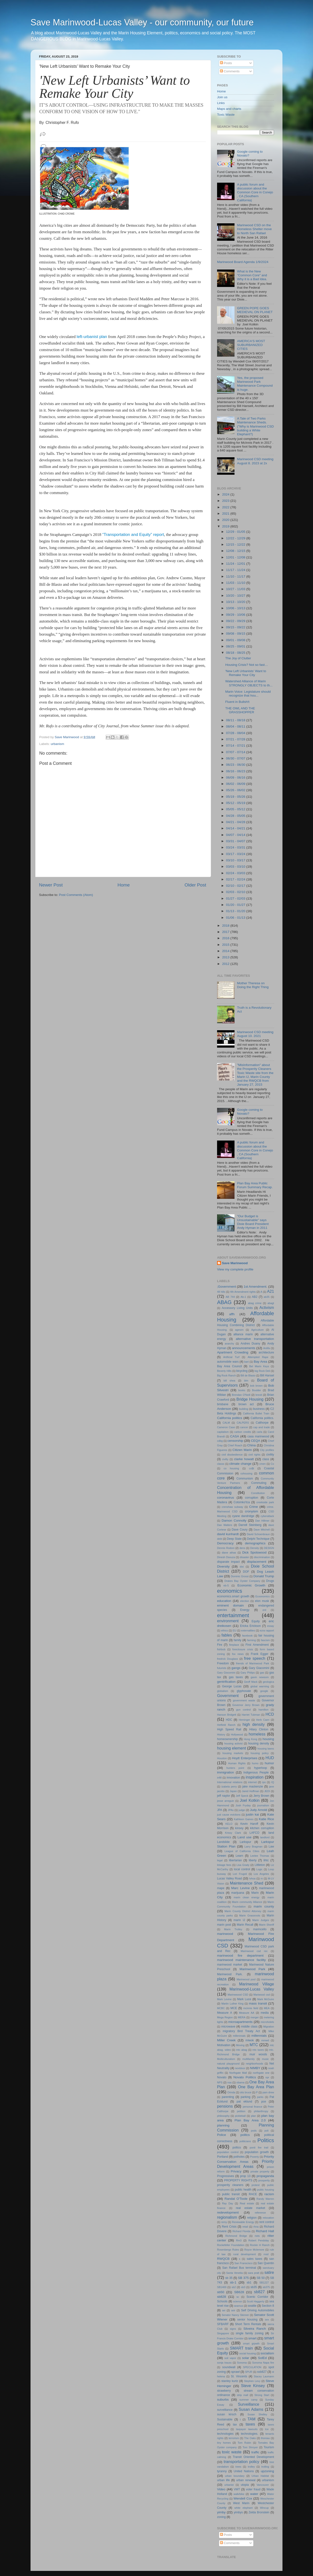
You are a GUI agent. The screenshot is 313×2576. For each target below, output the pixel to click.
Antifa (266, 1348)
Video (221, 2489)
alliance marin (243, 1334)
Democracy (225, 1543)
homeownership (227, 1739)
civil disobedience (232, 1454)
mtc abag (241, 2049)
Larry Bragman (253, 1846)
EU (234, 1630)
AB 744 (230, 1296)
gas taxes (236, 1677)
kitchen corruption (262, 1828)
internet (252, 1782)
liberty (253, 1860)
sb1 (249, 2282)
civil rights (254, 1454)
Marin (254, 1892)
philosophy (223, 2115)
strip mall (242, 2395)
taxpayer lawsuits (247, 2429)
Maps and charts (229, 109)
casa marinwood (258, 1436)
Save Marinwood (235, 1263)
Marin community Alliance (247, 1901)
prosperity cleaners (230, 2185)
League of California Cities (242, 1851)
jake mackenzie (252, 1786)
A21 (270, 1291)
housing (268, 1739)
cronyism (251, 1511)
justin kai (252, 1814)
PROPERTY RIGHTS (238, 2180)
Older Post (195, 884)
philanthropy (261, 2111)
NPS (219, 2082)
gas (262, 1672)
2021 (226, 513)
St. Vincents (239, 2376)
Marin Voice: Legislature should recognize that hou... (248, 693)
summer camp (248, 2399)
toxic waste (232, 2452)
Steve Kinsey (253, 2385)
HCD (270, 1714)
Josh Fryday (243, 1805)
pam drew (268, 2092)
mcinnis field (250, 2008)
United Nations (244, 2471)
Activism (266, 1307)
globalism (222, 1691)
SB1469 (221, 2287)
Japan (233, 1791)
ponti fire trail (259, 2147)
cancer (244, 1427)
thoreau (265, 2438)
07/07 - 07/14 (236, 752)
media (265, 2012)
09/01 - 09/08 (236, 640)
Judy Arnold (258, 1810)
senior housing (247, 2319)
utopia (245, 2484)
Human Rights (237, 1763)
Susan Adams (251, 2409)
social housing (247, 2353)
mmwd (265, 2040)
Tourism (269, 2447)
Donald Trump (263, 1576)
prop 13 (245, 2176)
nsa (229, 2082)
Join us (222, 97)
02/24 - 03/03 (236, 873)
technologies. (249, 2433)
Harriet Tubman (251, 1714)
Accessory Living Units (237, 1308)
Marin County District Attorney (243, 1911)
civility (270, 1454)
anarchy (229, 1343)
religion (252, 2217)
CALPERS (243, 1422)
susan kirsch (226, 2414)
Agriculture (257, 1329)
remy (224, 2222)
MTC (254, 2045)
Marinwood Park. (230, 1974)
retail (245, 2226)
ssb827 (261, 2371)
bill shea (229, 1380)
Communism (244, 1478)
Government (228, 1695)
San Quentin (266, 2263)
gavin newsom (260, 1677)
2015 (226, 944)
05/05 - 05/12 (236, 809)
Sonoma (242, 2362)
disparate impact (228, 1561)
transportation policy (241, 2461)
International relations (230, 1782)
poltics (237, 2147)
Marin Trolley (233, 1929)
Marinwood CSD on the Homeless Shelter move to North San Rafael (254, 229)
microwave (228, 2026)
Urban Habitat (260, 2475)
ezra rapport (267, 1630)
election (244, 1601)
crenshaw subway (232, 1506)
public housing (265, 2189)
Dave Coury (240, 1529)
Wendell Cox (243, 2498)
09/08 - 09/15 (236, 633)
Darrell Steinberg (250, 1525)
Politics (266, 2140)
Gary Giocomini (226, 1672)
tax (235, 2424)
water (254, 2494)
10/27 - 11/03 (236, 589)
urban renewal (245, 2480)
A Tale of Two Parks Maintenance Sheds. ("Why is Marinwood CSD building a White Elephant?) (255, 426)
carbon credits (242, 1431)
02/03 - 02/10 (236, 892)
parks (260, 2096)
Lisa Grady (242, 1864)
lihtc (266, 1860)
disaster (244, 1557)
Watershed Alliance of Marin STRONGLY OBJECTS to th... (249, 683)
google (264, 1691)
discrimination (262, 1557)
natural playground (228, 2063)
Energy (244, 1610)
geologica (268, 1681)
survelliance (225, 2409)
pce (263, 2101)
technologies (225, 2433)
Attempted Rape (258, 1357)
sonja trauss (224, 2362)
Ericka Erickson (250, 1626)
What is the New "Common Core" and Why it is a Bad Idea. (252, 275)
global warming (259, 1686)
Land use (244, 1837)
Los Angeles (261, 1873)
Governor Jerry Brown (245, 1705)
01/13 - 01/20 (236, 911)
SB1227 (264, 2282)
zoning (221, 2517)
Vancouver (263, 2484)
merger (254, 2017)
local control (242, 1869)
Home (123, 884)
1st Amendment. (255, 1286)
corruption (251, 1497)
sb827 (259, 2292)
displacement (256, 1561)
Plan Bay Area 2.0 (250, 2120)
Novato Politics (245, 2077)
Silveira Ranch (254, 2328)
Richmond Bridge (236, 2235)
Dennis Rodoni (226, 1548)
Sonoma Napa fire (263, 2362)
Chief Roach (235, 1445)
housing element (231, 1748)
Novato (221, 2077)
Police (221, 2135)
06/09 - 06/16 (236, 777)
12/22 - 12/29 (236, 538)
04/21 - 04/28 (236, 822)
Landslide (223, 1842)
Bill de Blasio (248, 1375)
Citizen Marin (242, 1450)
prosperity (264, 2180)
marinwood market (229, 1964)
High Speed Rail (229, 1729)
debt (219, 1538)
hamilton (263, 1709)
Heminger (244, 1719)
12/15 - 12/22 (236, 544)
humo (255, 1763)
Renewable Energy (243, 2222)
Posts (226, 63)
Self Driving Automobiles (257, 2310)
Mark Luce (244, 1999)
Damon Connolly (234, 1520)
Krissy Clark (233, 1832)
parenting (228, 2097)
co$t (251, 1468)
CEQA (255, 1440)
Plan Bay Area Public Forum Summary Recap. (255, 1185)
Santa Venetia (234, 2272)
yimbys (238, 2512)
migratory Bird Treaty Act (241, 2031)
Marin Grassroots (249, 1915)
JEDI (267, 1791)
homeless (257, 1734)
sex (267, 2319)
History (221, 1734)
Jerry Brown (261, 1795)
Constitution (258, 1493)
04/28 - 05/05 (236, 816)
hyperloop (260, 1768)
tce (266, 2429)
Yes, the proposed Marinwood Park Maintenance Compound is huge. (255, 383)
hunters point (235, 1767)
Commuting (258, 1483)
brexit (259, 1394)
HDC (229, 1719)
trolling (265, 2466)
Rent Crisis (229, 2226)
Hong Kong (250, 1739)
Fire (219, 1644)
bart (246, 1361)
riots (257, 2235)
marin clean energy (246, 1897)
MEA (266, 2008)
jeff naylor (223, 1795)
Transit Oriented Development (253, 2457)
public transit (231, 2194)
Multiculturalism (226, 2059)
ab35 (267, 1296)
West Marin (241, 2503)
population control (228, 2152)
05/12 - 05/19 (236, 803)
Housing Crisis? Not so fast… (246, 665)
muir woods (258, 2054)
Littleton (260, 1865)
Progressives (225, 2176)
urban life (223, 2480)
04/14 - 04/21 (236, 828)
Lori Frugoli (240, 1873)
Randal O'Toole (236, 2198)
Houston (222, 1758)
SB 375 (243, 2278)
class (265, 1459)
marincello (259, 1929)
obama (240, 2082)
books (241, 1390)
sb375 (266, 2287)
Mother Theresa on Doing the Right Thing (252, 985)
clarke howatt (244, 1459)
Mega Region (225, 2017)
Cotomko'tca (242, 1502)
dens (242, 1548)
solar (245, 2358)
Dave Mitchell (262, 1529)
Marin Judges (260, 1920)
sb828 (221, 2296)
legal (220, 1860)
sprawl (235, 2371)
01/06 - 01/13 (236, 917)
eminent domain (230, 1605)
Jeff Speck (242, 1795)
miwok (249, 2040)
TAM (252, 2419)
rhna (256, 2226)
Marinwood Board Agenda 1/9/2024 (242, 262)
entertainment (233, 1615)
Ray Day (227, 2203)
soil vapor (230, 2358)
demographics (255, 1543)
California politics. (262, 1418)
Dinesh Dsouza (226, 1557)
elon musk (262, 1601)
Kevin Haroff (249, 1823)
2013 (226, 957)
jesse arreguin (225, 1800)
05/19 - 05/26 (236, 796)
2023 (226, 501)
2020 (226, 520)
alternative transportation (255, 1339)
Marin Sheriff (266, 1924)
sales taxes (254, 2259)
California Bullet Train (256, 1413)
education (224, 1601)
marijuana (237, 1892)
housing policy (259, 1753)
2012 (226, 964)
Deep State (234, 1538)
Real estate (247, 2203)
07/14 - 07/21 (236, 745)
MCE (233, 2008)
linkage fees (224, 1864)
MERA (241, 2017)
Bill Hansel (267, 1375)
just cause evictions (229, 1814)
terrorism (234, 2438)
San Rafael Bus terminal (239, 2267)
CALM (226, 1422)
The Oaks (250, 2438)
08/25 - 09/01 (236, 646)
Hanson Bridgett (226, 1714)
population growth (257, 2152)
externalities (248, 1630)
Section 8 (268, 2305)
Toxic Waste (226, 114)
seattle (252, 2305)
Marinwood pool (246, 1979)
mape (220, 1888)
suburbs (223, 2399)
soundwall (228, 2367)
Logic (259, 1869)
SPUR (248, 2371)
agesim (239, 1329)
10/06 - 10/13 (236, 608)
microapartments (240, 2022)
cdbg (220, 1440)
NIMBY (255, 2068)
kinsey (239, 1828)
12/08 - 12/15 (236, 551)
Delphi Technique (258, 1538)
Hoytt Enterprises (245, 1758)
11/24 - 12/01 (236, 563)
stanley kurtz (229, 2381)
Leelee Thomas (259, 1855)
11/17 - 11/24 (236, 570)
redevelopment (228, 2212)
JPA (219, 1810)
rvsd (266, 2254)
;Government (226, 1286)
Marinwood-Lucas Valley (251, 1989)
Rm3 (239, 2240)
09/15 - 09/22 (236, 627)
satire (269, 2272)
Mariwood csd (261, 1994)
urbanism (57, 744)
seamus (238, 2305)
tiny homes (224, 2442)
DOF (246, 1571)
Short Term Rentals (248, 2324)
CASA (234, 1436)
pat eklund (244, 2101)
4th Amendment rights (243, 1291)
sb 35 (229, 2278)
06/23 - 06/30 (236, 764)
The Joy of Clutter (238, 658)
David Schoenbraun (258, 1534)
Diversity (223, 1566)
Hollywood (237, 1734)
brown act (246, 1404)
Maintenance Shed (246, 1883)
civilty (225, 1459)
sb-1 (233, 2282)
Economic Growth (251, 1585)
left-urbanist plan (92, 336)
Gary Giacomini (259, 1668)
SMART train (241, 2348)
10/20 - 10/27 (236, 595)
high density (254, 1724)
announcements (243, 1348)
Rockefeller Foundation (230, 2245)
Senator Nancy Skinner (235, 2314)
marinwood (225, 1934)
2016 (226, 938)
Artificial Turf (231, 1357)
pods (254, 2130)
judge (242, 1810)
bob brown (256, 1385)
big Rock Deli (262, 1370)
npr (267, 2077)
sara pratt (253, 2272)
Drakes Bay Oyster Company (242, 1580)
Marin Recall (245, 1924)
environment (228, 1621)
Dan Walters (224, 1525)
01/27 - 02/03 (236, 898)
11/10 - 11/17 (236, 576)
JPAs (231, 1810)
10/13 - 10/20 (236, 602)
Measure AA (246, 2012)
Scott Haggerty (255, 2301)
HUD (270, 1758)
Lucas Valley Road (229, 1878)
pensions (225, 2106)
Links (221, 103)
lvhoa (252, 1878)
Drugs (270, 1581)
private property (259, 2171)
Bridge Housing (250, 1399)
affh (232, 1314)
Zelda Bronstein (259, 2512)
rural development (244, 2254)
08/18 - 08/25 (236, 652)
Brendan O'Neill (241, 1394)
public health (243, 2189)
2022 (226, 507)
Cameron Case (226, 1427)
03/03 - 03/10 (236, 866)
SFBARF (223, 2324)
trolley (251, 2466)
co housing (231, 1468)
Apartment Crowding (232, 1352)
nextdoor (240, 2068)
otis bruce (245, 2092)
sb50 (220, 2292)
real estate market (250, 2208)
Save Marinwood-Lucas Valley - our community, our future (142, 22)
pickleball (240, 2115)
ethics (224, 1630)
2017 (226, 932)
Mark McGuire (265, 1999)
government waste (244, 1700)
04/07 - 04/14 (236, 835)
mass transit (258, 2003)
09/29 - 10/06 (236, 614)
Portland (222, 2156)
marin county (264, 1906)
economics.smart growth (233, 1596)
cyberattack (267, 1516)
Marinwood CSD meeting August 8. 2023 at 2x (255, 461)
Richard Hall (265, 2231)
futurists (221, 1668)
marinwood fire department (240, 1955)
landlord (264, 1837)
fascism (265, 1640)
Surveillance (248, 2404)
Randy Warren (265, 2198)
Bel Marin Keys (259, 1366)
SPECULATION (252, 2367)
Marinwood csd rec (254, 1951)
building (243, 1408)
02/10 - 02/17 (236, 885)
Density (254, 1548)
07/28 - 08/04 (236, 733)
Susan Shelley (257, 2414)
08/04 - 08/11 (236, 726)
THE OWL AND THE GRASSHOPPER (240, 710)
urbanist (229, 2484)
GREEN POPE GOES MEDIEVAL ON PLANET (255, 310)
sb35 (253, 2287)
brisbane (222, 1404)
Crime (253, 1507)
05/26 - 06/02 (236, 790)
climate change (240, 1463)
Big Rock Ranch (226, 1375)
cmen (262, 1463)
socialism (267, 2353)
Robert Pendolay (258, 2240)
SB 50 (261, 2278)
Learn (239, 1855)
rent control (266, 2222)
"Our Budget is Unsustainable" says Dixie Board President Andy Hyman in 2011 (253, 1222)
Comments (230, 71)
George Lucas (232, 1686)
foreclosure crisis (242, 1649)
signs (233, 2328)
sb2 (234, 2287)
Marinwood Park (252, 1969)
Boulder (256, 1390)
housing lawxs (266, 1748)
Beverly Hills (224, 1370)
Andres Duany (250, 1343)
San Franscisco (243, 2263)
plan (253, 2115)
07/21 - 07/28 (236, 739)
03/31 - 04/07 (236, 841)
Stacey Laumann (264, 2376)
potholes (239, 2156)
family (238, 1640)
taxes (250, 2424)
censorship (235, 1440)
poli (266, 2130)
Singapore (223, 2333)
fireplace (234, 1644)
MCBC (221, 2008)
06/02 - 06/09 (236, 784)
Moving (240, 2045)
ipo (264, 1782)
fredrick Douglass (227, 1658)
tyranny (222, 2471)
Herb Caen (262, 1719)
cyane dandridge (243, 1516)
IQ (272, 1782)
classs (220, 1463)
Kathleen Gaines (243, 1819)
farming (251, 1640)
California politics (229, 1418)
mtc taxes (258, 2049)
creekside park (265, 1502)
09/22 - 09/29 (236, 621)
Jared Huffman (250, 1791)
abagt (270, 1303)
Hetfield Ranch (226, 1724)
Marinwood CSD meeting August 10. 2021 (255, 1034)
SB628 (239, 2292)
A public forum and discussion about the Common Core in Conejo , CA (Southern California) (255, 192)
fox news (238, 1653)
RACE (253, 2194)
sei (223, 2310)
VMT (237, 2489)
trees (238, 2466)
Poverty (254, 2156)
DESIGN (269, 1548)
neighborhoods (254, 2063)
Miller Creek (226, 2040)
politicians (245, 2141)
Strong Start (261, 2395)
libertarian (235, 1860)
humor (269, 1763)
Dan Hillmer (262, 1520)
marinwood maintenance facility (241, 1960)
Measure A (224, 2012)
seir (233, 2310)
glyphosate (244, 1691)
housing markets (232, 1753)
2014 (226, 951)
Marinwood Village (256, 1984)
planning (223, 2125)
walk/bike (239, 2494)
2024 (226, 494)
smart (252, 2338)
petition (241, 2111)
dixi (242, 1566)
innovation (233, 1777)
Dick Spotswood (254, 1552)
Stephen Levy (252, 2381)
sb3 (243, 2287)
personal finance (252, 2106)
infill (219, 1777)
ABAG (224, 1302)
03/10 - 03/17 (236, 860)
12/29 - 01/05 (236, 531)
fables (226, 1635)
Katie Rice (266, 1819)
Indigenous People (256, 1772)
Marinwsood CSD (237, 1994)
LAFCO (254, 1832)
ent (264, 1609)
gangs (236, 1668)
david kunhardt (228, 1534)
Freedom (223, 1663)
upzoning (267, 2471)
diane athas (229, 1552)
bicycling (242, 1371)
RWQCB (223, 2259)
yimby (221, 2512)
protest (255, 2185)
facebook (247, 1635)
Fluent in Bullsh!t (237, 702)
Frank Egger (259, 1654)
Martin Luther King (232, 2003)
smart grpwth (251, 2343)
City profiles (267, 1450)
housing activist (233, 1743)
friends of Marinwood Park (252, 1663)
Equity (255, 1621)
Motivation (223, 2045)
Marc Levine (240, 1888)
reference (260, 2212)
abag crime (255, 1303)
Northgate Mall (238, 2072)
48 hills (221, 1291)
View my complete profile (235, 1269)
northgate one (261, 2072)
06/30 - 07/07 (236, 758)
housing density (258, 1743)
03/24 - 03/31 (236, 847)
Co (272, 1463)
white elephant (243, 2507)
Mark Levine (224, 1999)
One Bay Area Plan (256, 2087)
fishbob (221, 1649)
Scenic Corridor (257, 2296)
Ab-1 (243, 1296)
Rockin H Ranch (260, 2245)
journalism (263, 1805)
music (265, 2059)
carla (259, 1431)
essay (270, 1625)
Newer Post (51, 884)
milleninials (239, 2035)
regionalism (227, 2217)
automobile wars (228, 1361)
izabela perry (229, 1786)
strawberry (224, 2390)
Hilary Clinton (258, 1729)
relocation (268, 2217)
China (251, 1445)
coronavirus (225, 1497)
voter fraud (253, 2489)
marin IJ (239, 1920)
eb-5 (226, 1585)
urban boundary (235, 2475)
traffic (255, 2452)
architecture (266, 1352)
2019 (226, 526)
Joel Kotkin (249, 1800)
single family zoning (250, 2333)
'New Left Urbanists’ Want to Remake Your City (245, 673)
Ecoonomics (262, 1596)
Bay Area (260, 1361)
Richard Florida (242, 2231)
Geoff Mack (251, 1681)
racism (269, 2194)
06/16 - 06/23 (236, 771)
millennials (259, 2035)
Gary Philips (248, 1672)
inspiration (255, 1777)
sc (237, 2296)
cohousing (246, 1473)
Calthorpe (262, 1422)
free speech (254, 1658)
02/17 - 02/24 (236, 879)
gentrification (226, 1681)
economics (229, 1591)
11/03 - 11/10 (236, 583)
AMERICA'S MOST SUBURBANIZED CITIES (251, 345)
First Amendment (257, 1644)
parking (245, 2097)
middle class (249, 2026)
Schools (222, 2301)
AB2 (255, 1297)
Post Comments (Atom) (76, 895)
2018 (226, 925)
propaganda (265, 2176)
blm (246, 1380)
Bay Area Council (229, 1366)
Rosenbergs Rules (228, 2249)
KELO (229, 1823)
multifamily (248, 2059)
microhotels (267, 2021)
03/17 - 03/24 (236, 854)
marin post (224, 1924)
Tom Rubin (244, 2442)
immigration (225, 1772)
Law (271, 1846)
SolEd (262, 2358)
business (259, 1409)
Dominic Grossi (240, 1576)
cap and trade (261, 1427)
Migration (268, 2026)
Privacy (236, 2171)
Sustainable (224, 2419)
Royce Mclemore (254, 2249)
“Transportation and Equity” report (133, 534)
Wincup (264, 2507)
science (237, 2301)
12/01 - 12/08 (236, 557)
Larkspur (245, 1842)
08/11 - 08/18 (236, 720)
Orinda (231, 2092)
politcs (245, 2135)
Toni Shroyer (250, 2447)
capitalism (223, 1431)
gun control (243, 1709)
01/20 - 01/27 (236, 905)
